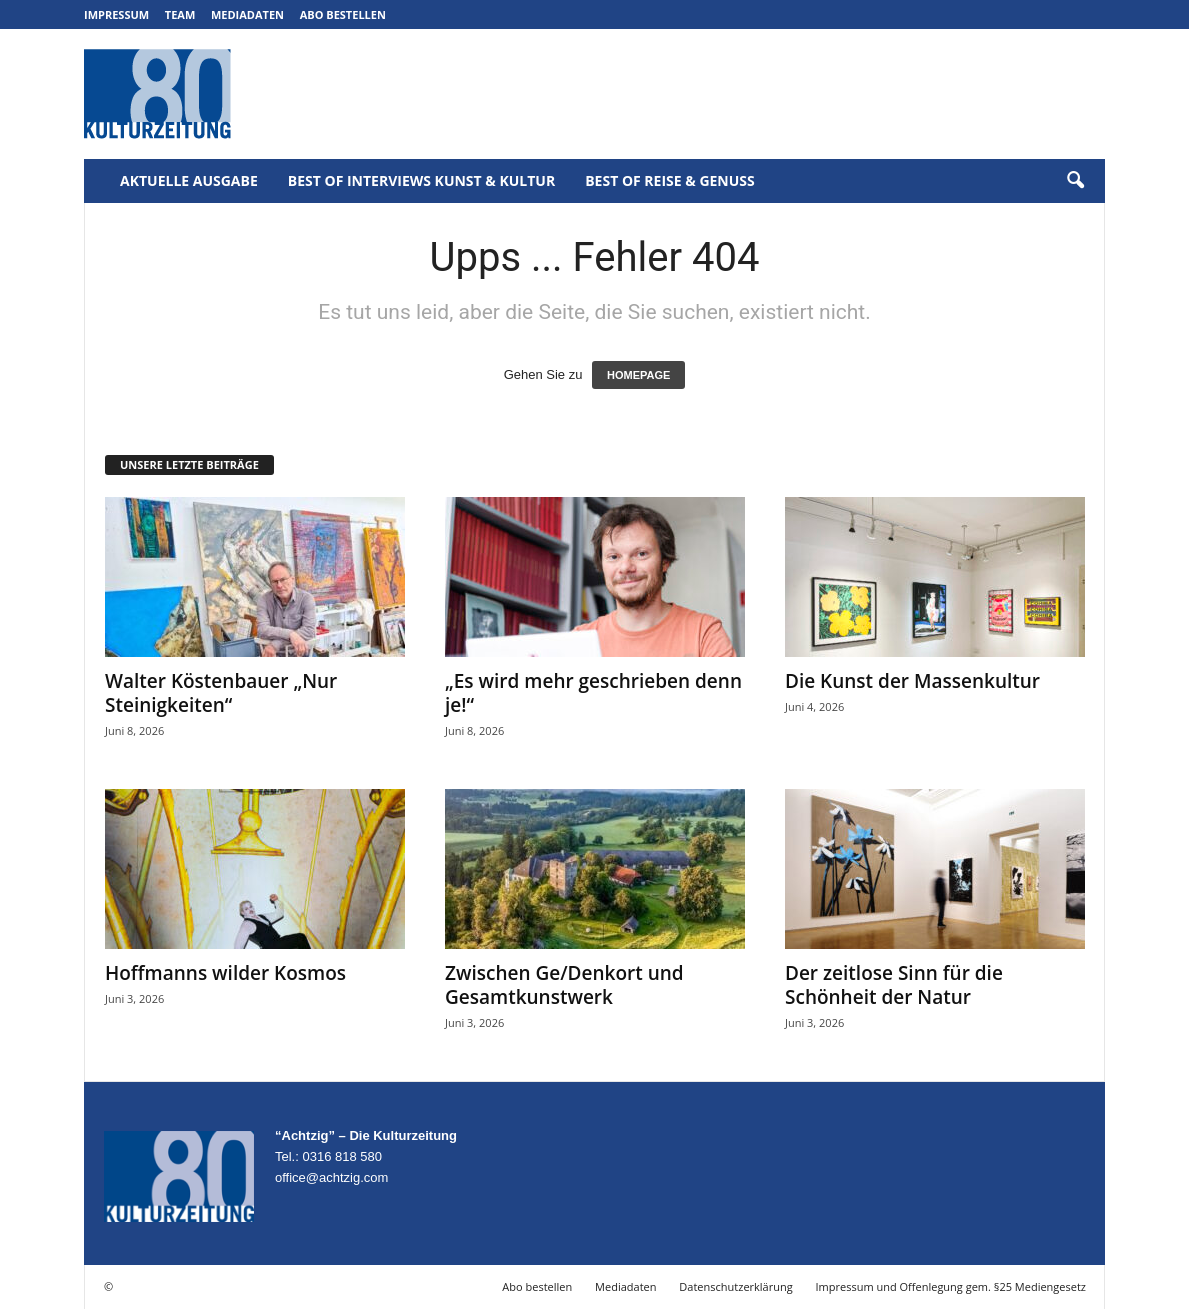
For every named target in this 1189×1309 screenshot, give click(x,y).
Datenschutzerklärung (735, 1286)
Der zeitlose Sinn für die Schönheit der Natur (894, 985)
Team (180, 14)
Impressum (116, 14)
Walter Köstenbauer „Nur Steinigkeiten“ (221, 693)
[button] (1075, 181)
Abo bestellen (343, 14)
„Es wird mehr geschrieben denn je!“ (593, 693)
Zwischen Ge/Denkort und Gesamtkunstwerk (564, 985)
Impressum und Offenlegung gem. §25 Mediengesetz (951, 1286)
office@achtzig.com (331, 1177)
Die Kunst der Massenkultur (912, 681)
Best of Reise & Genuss (670, 180)
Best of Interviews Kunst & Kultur (421, 180)
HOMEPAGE (638, 375)
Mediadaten (247, 14)
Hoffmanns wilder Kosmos (225, 973)
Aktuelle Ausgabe (189, 180)
